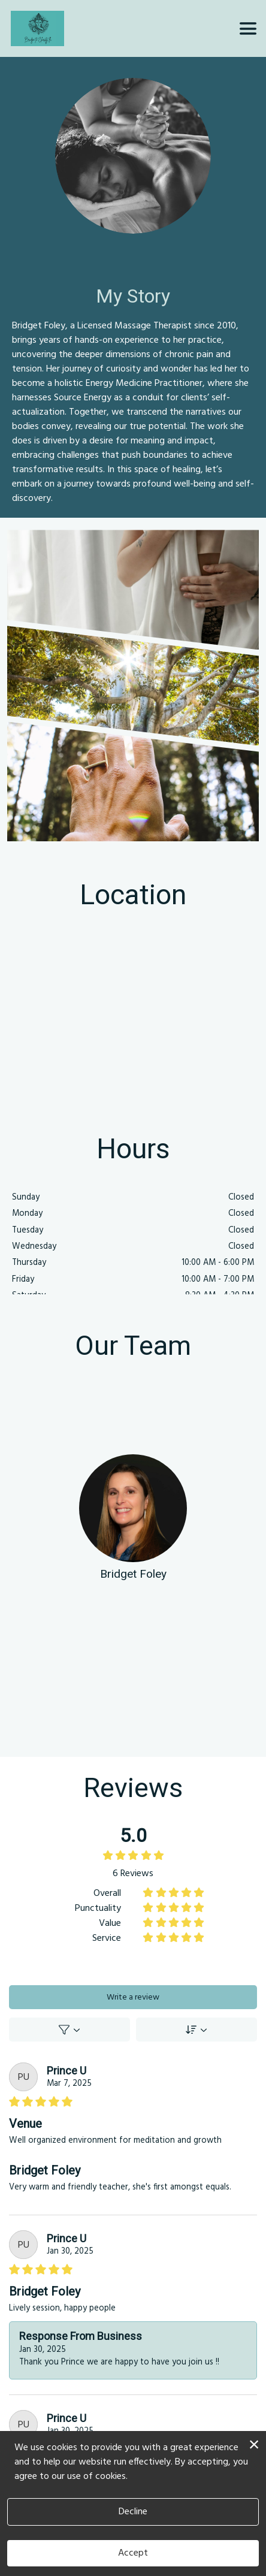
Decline (133, 2512)
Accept (133, 2553)
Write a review (133, 1997)
